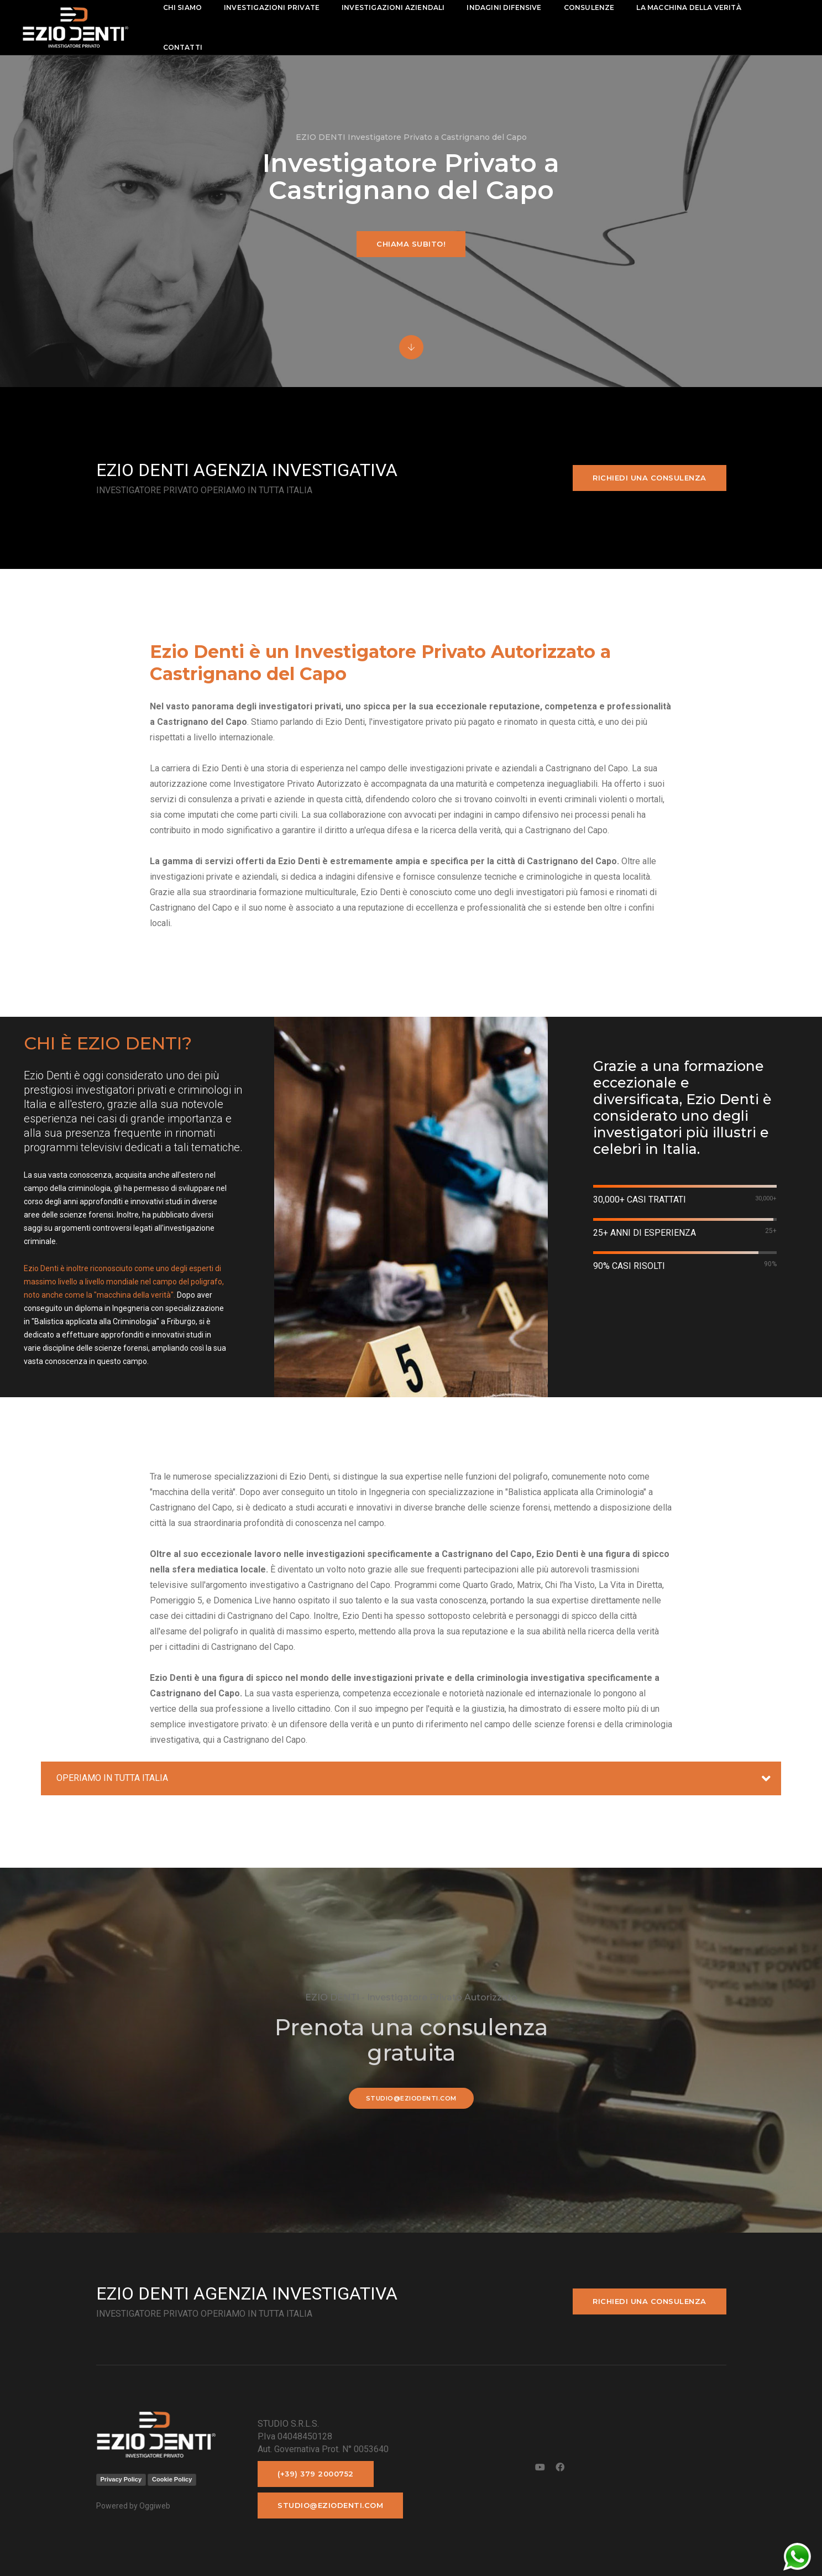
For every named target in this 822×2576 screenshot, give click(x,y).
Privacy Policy (121, 2479)
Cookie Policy (172, 2479)
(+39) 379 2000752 (316, 2473)
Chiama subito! (411, 243)
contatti (191, 47)
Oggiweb (154, 2505)
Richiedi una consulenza (649, 477)
